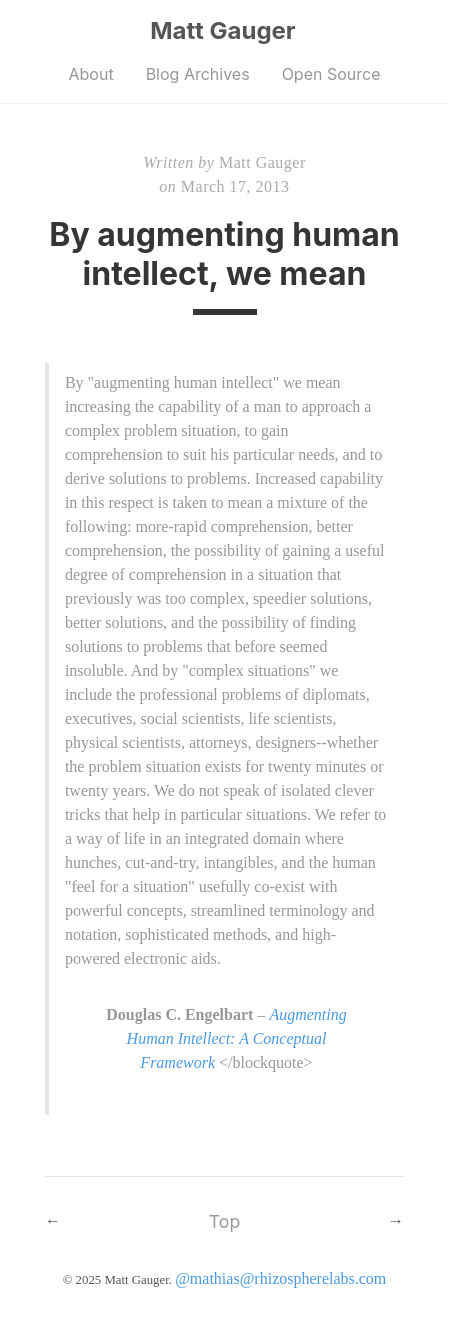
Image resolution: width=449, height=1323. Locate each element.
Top (224, 1221)
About (91, 74)
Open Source (331, 74)
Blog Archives (198, 74)
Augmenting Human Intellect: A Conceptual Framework (237, 1038)
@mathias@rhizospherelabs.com (280, 1278)
